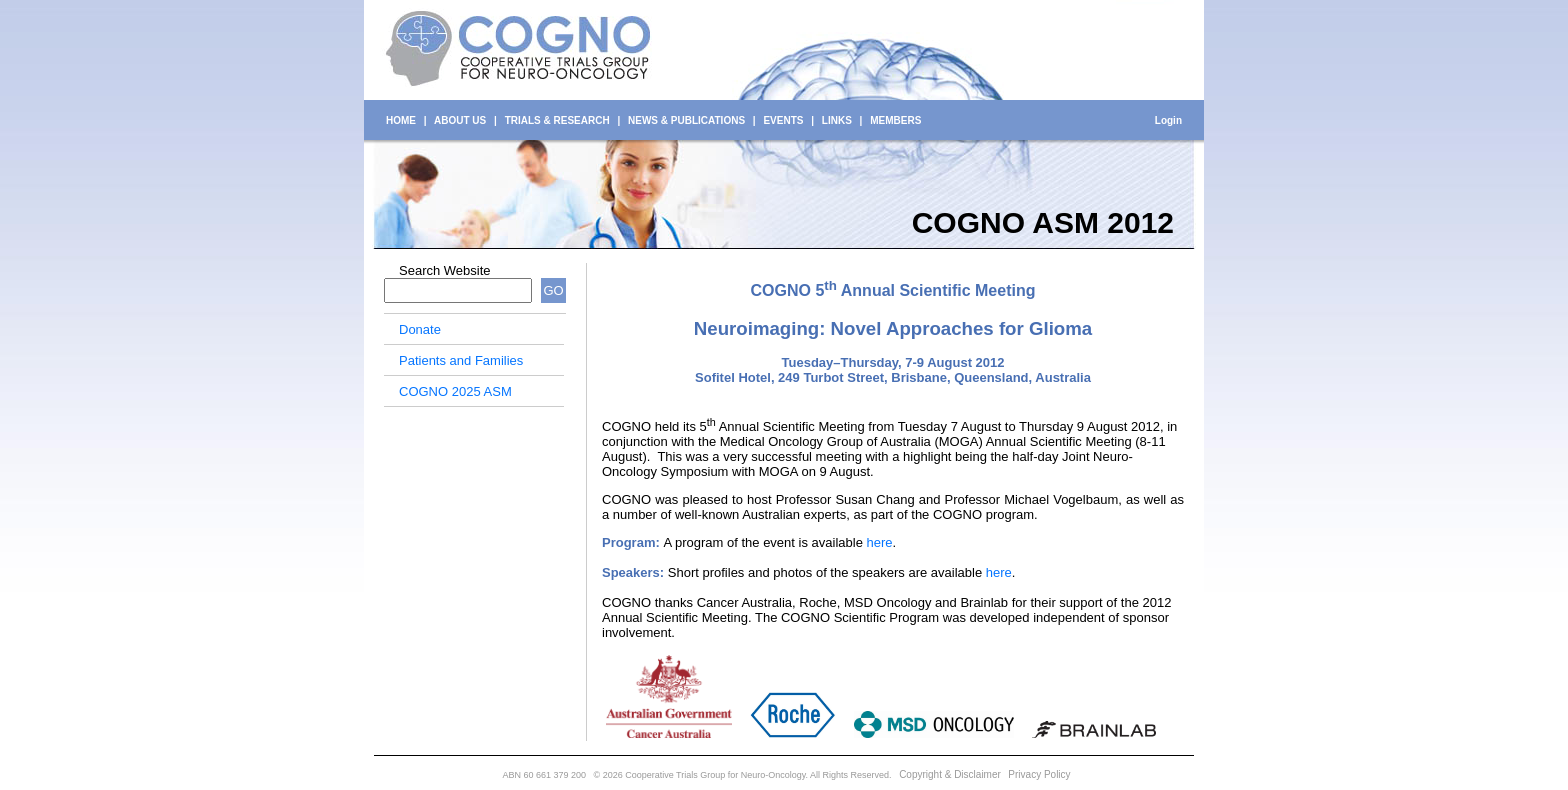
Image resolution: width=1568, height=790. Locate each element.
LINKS (837, 120)
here (879, 542)
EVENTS (783, 120)
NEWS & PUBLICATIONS (686, 120)
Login (1168, 120)
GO (553, 290)
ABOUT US (460, 120)
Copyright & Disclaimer (950, 774)
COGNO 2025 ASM (455, 391)
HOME (401, 120)
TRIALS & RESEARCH (557, 120)
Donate (420, 329)
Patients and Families (461, 360)
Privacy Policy (1039, 774)
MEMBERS (895, 120)
